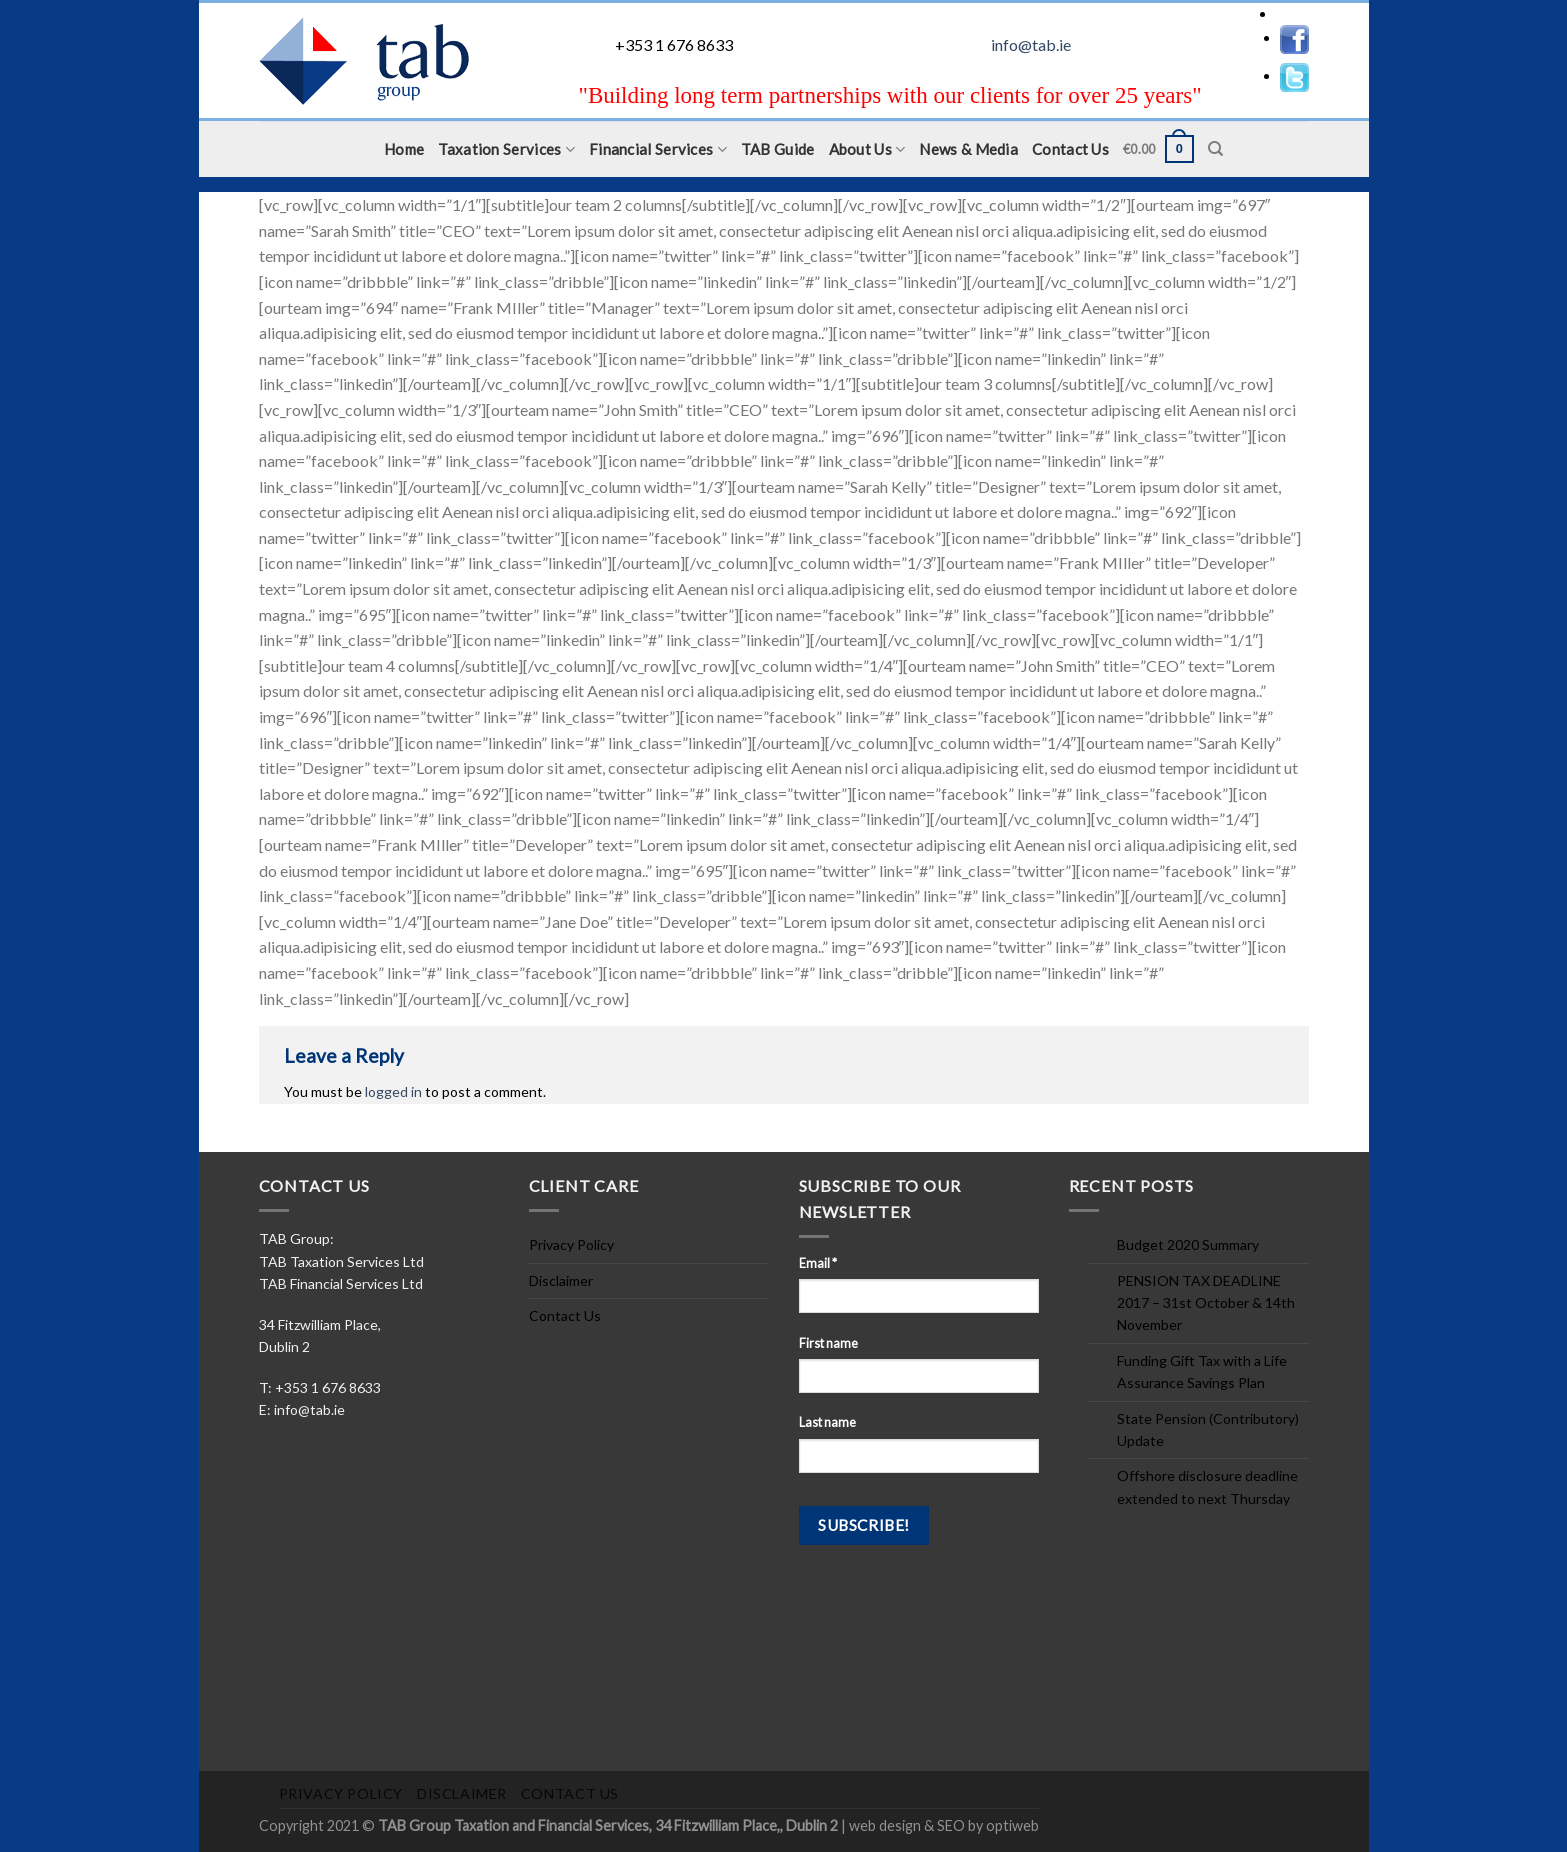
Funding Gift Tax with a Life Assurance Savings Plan (1202, 1371)
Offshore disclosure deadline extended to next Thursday (1207, 1486)
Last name (827, 1422)
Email (818, 1263)
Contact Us (1070, 149)
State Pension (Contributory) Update (1208, 1429)
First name (828, 1343)
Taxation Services (506, 149)
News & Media (968, 149)
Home (404, 149)
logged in (393, 1091)
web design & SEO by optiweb (944, 1825)
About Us (867, 149)
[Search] (1215, 149)
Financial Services (658, 149)
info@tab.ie (1031, 44)
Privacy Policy (571, 1244)
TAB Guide (778, 149)
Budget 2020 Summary (1188, 1244)
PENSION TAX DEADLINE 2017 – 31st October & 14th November (1206, 1303)
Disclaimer (561, 1280)
